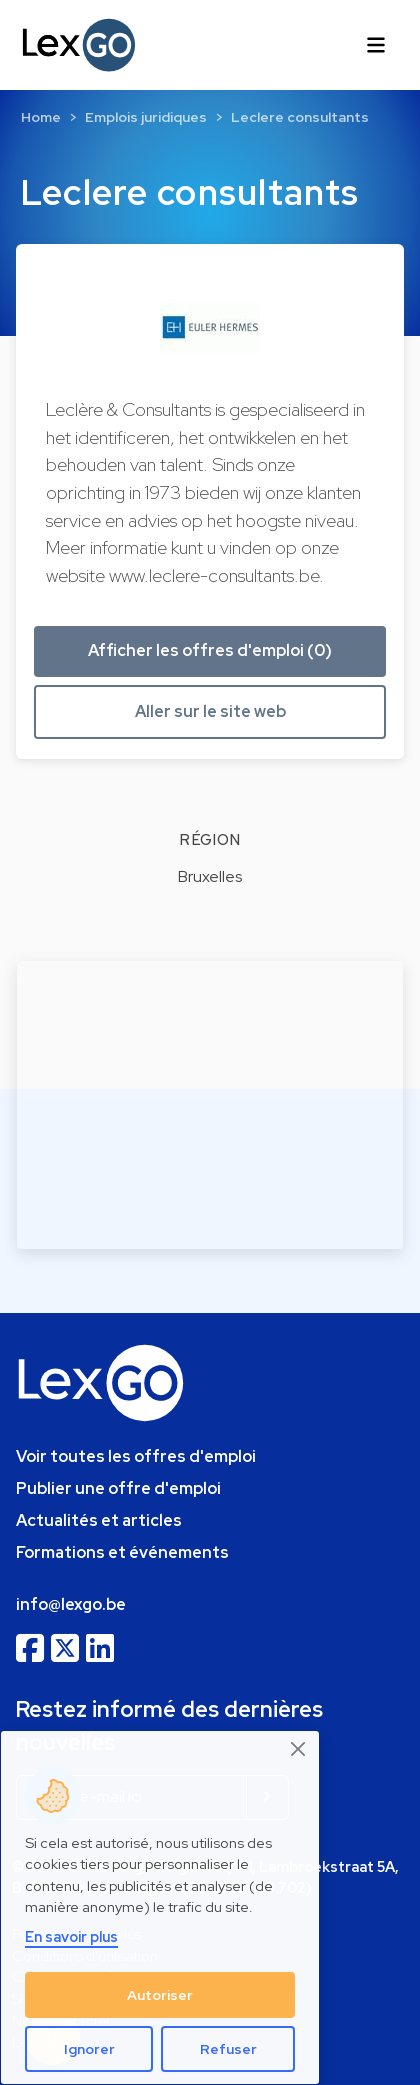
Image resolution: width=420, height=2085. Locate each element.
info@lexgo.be (71, 1604)
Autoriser (160, 1995)
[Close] (299, 1749)
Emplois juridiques (146, 117)
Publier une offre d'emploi (118, 1488)
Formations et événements (122, 1552)
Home (41, 117)
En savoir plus (71, 1936)
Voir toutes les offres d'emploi (136, 1456)
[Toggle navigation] (376, 45)
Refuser (228, 2049)
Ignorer (89, 2049)
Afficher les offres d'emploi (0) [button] (210, 650)
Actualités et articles (99, 1520)
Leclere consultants (300, 117)
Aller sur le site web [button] (210, 711)
